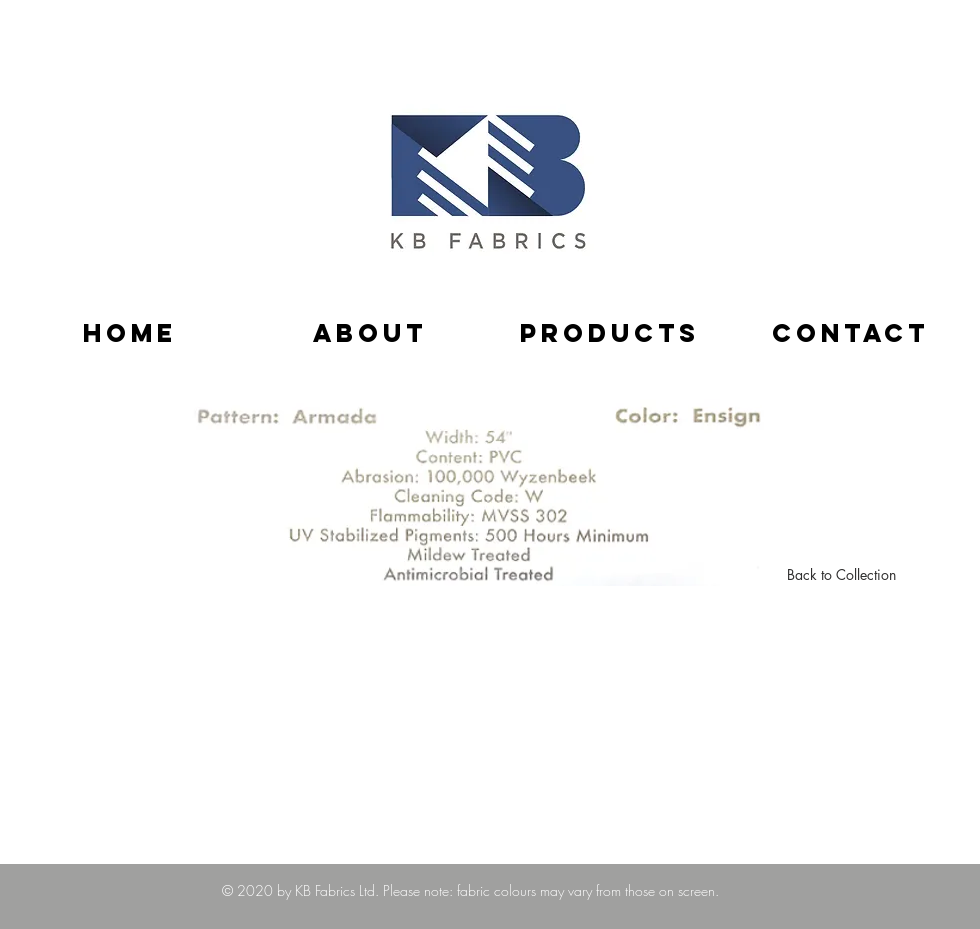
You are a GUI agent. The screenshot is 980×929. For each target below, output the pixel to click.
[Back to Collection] (841, 575)
